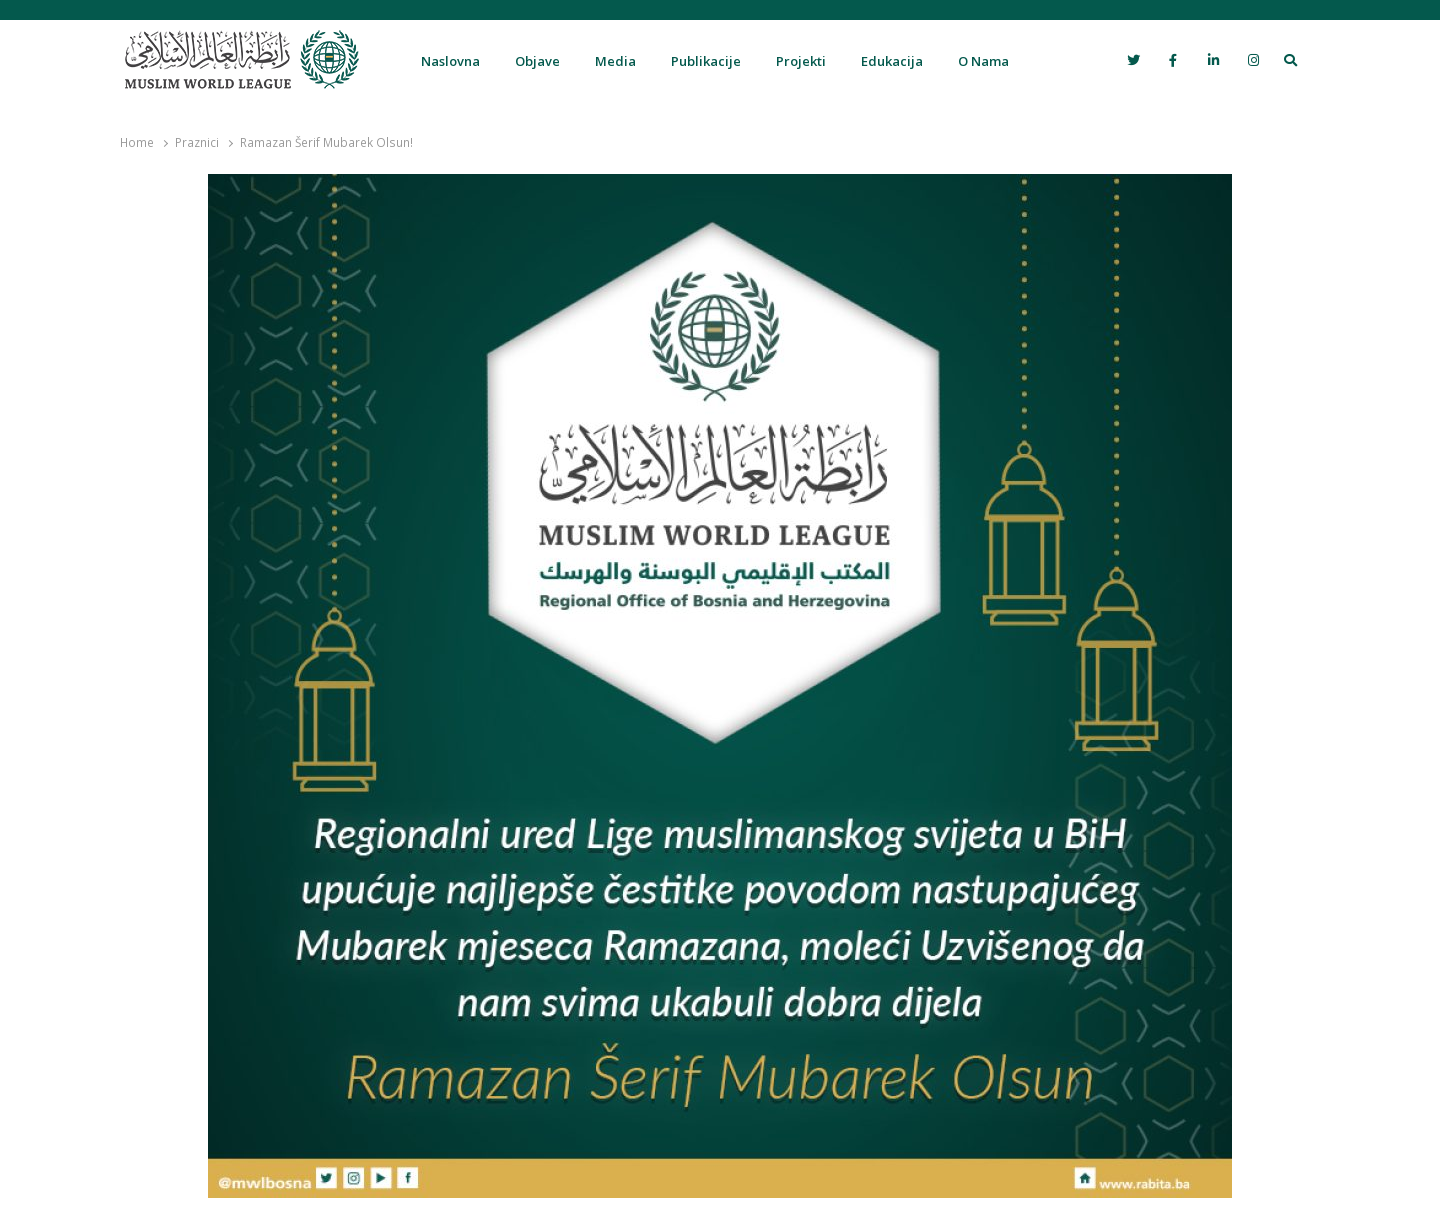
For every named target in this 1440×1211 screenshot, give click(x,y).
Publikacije (706, 61)
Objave (537, 61)
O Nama (983, 61)
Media (615, 61)
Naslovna (450, 61)
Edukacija (892, 61)
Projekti (801, 61)
